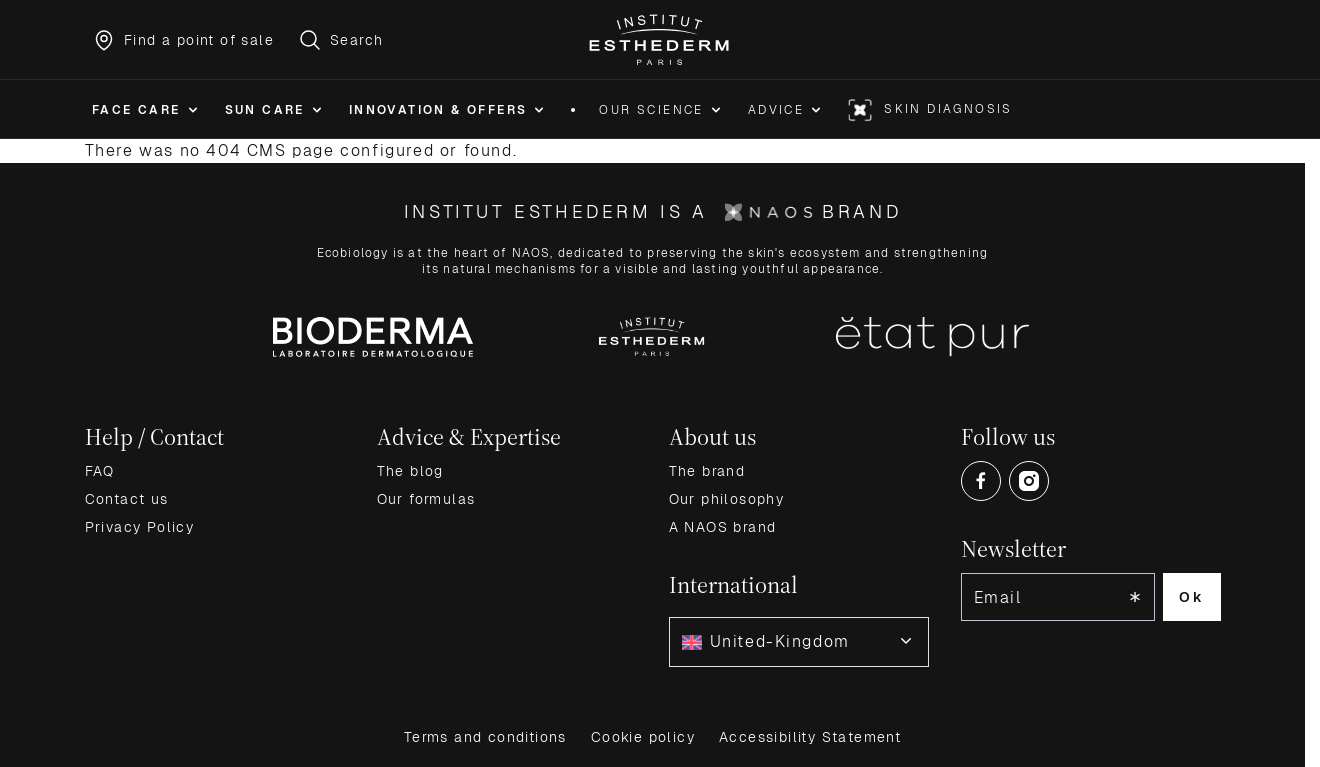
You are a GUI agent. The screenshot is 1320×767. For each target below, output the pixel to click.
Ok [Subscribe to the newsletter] (1192, 597)
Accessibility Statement (810, 737)
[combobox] (799, 642)
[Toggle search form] (340, 40)
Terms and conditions (485, 737)
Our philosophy (727, 499)
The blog (410, 471)
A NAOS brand (723, 527)
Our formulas (426, 499)
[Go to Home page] (660, 40)
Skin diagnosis (948, 109)
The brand (707, 471)
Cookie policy (643, 737)
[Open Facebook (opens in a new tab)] (981, 481)
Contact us (127, 499)
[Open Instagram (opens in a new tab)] (1029, 481)
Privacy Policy (140, 527)
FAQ (100, 471)
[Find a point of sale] (183, 40)
